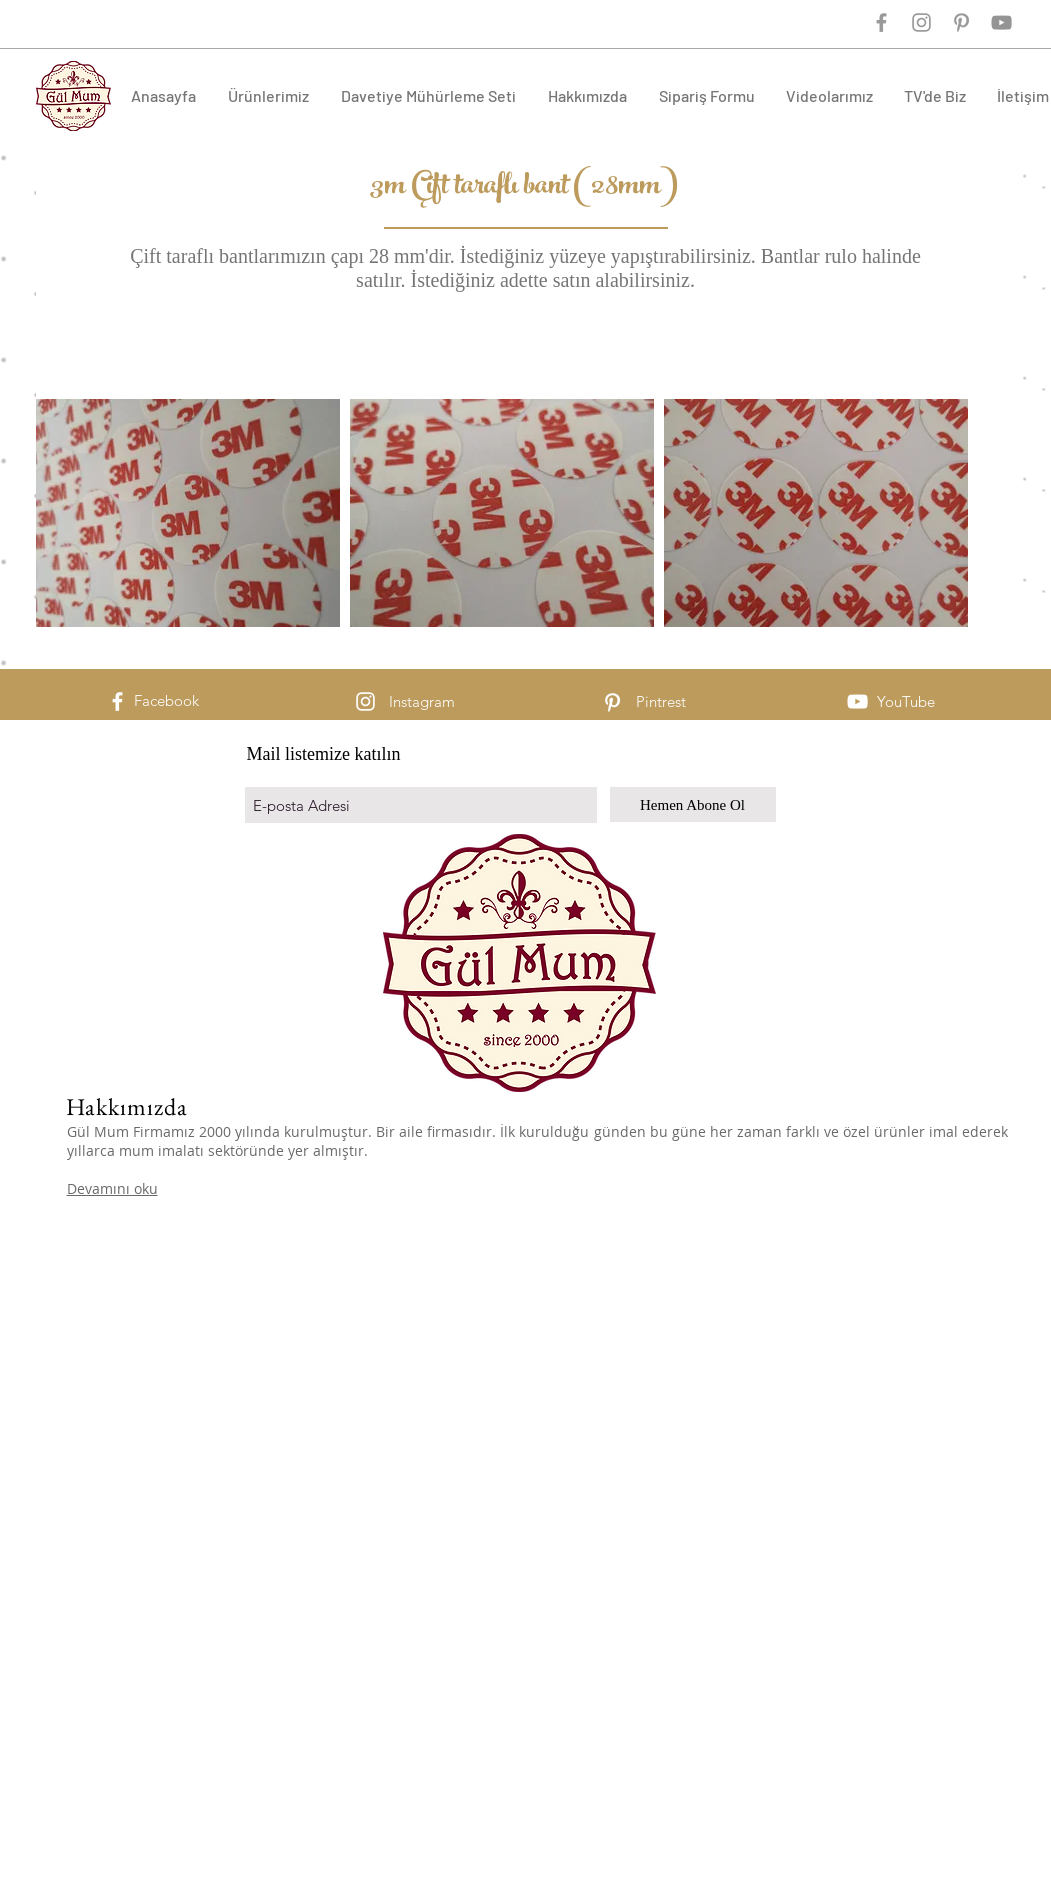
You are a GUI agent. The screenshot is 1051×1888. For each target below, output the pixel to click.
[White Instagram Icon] (365, 701)
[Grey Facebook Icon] (881, 22)
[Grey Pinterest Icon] (961, 22)
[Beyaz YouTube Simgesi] (857, 701)
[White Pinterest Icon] (612, 702)
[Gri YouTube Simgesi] (1001, 22)
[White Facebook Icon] (117, 701)
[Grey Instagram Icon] (921, 22)
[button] (269, 95)
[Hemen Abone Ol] (693, 804)
